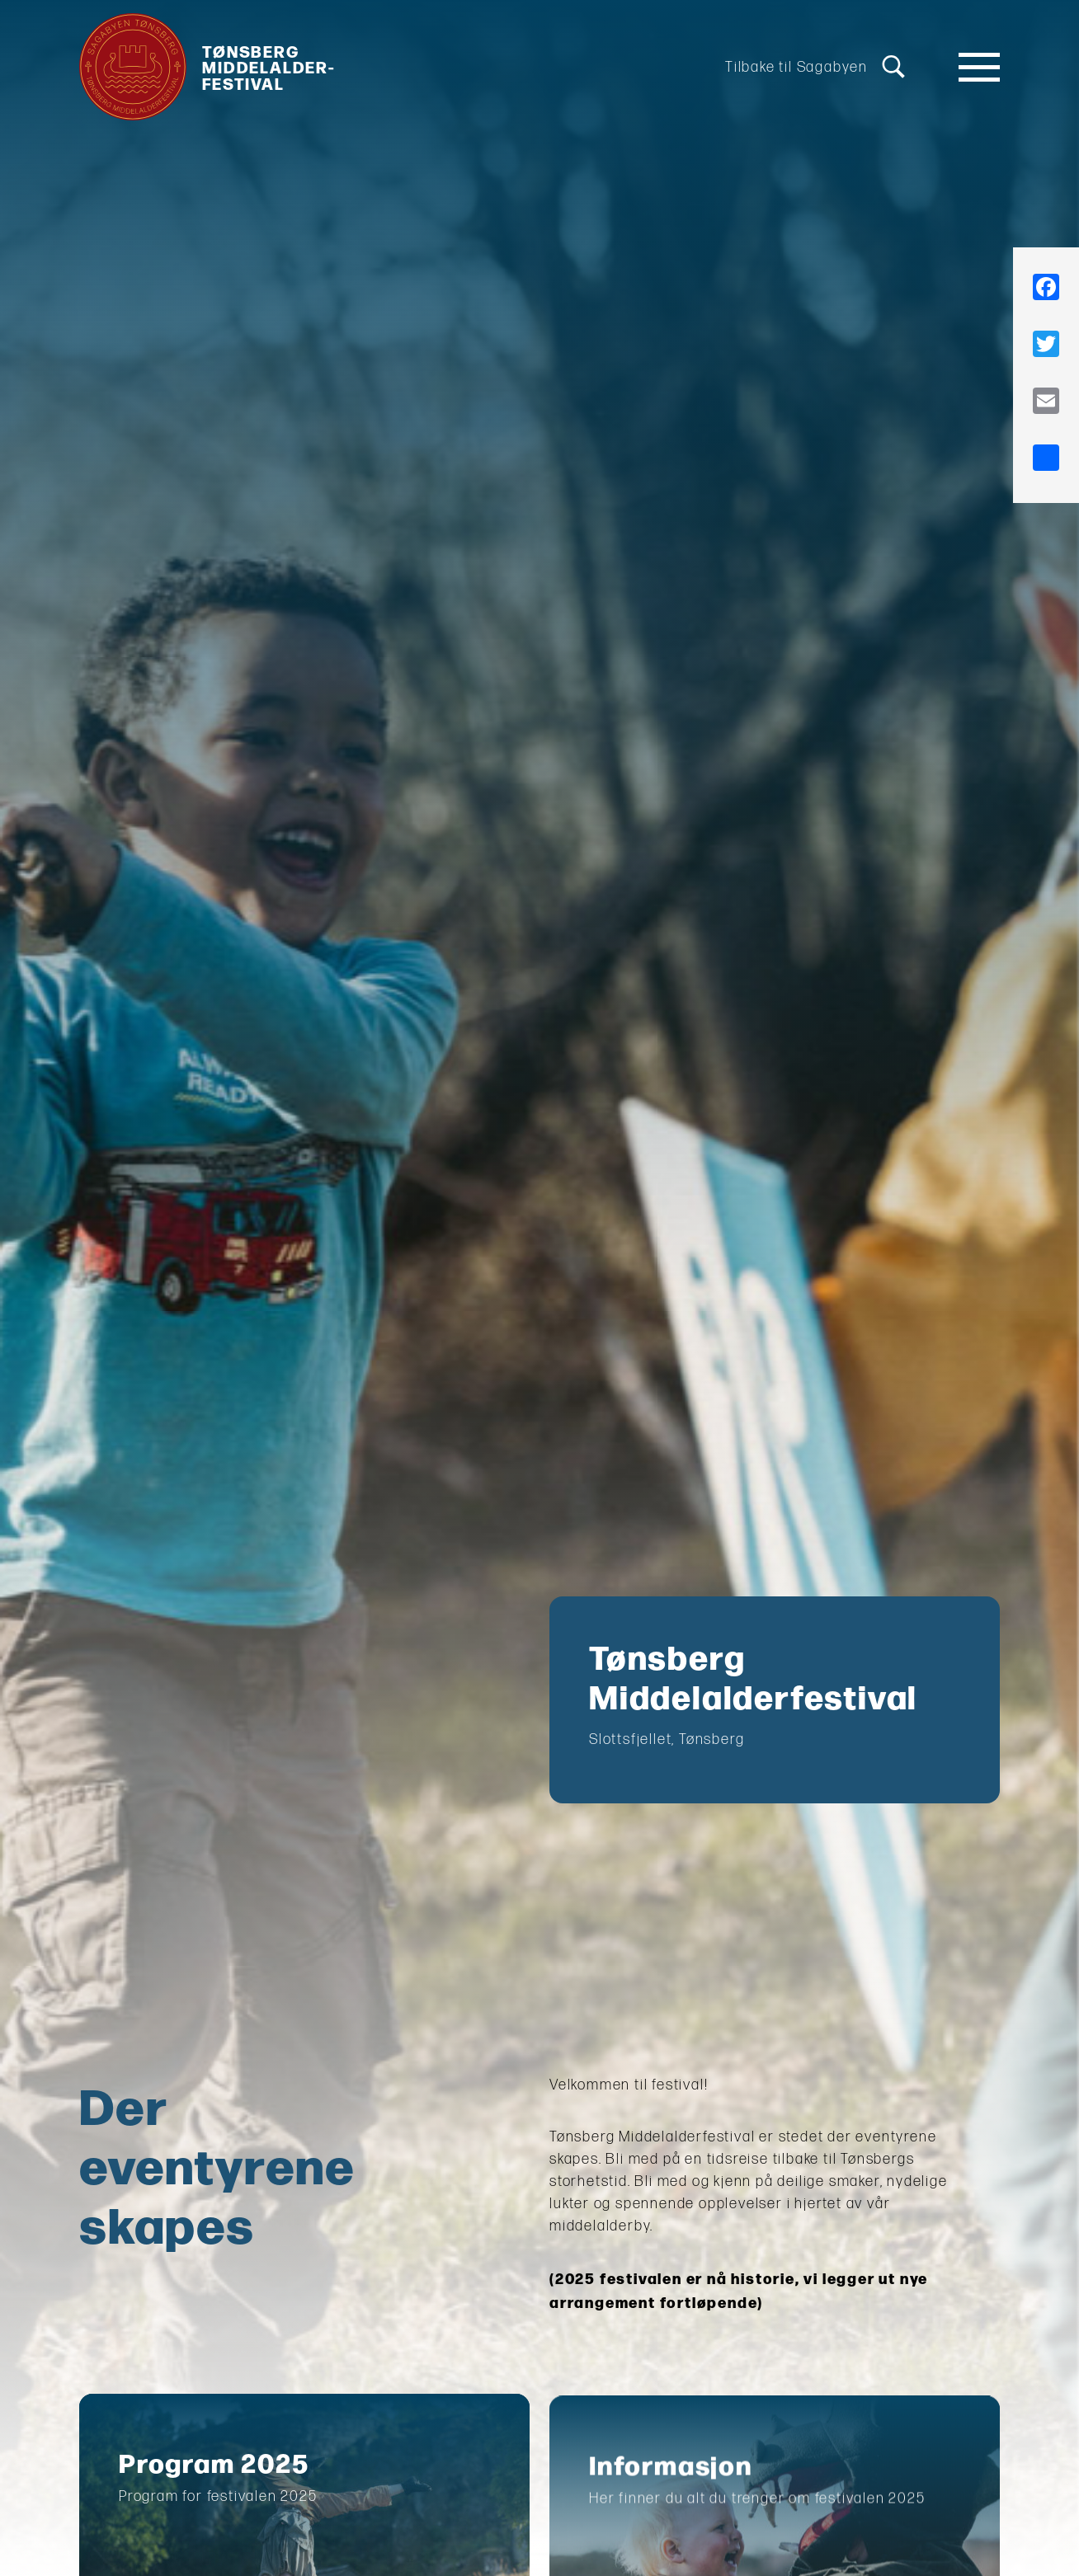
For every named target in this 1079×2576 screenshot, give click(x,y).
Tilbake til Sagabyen (796, 67)
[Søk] (893, 66)
